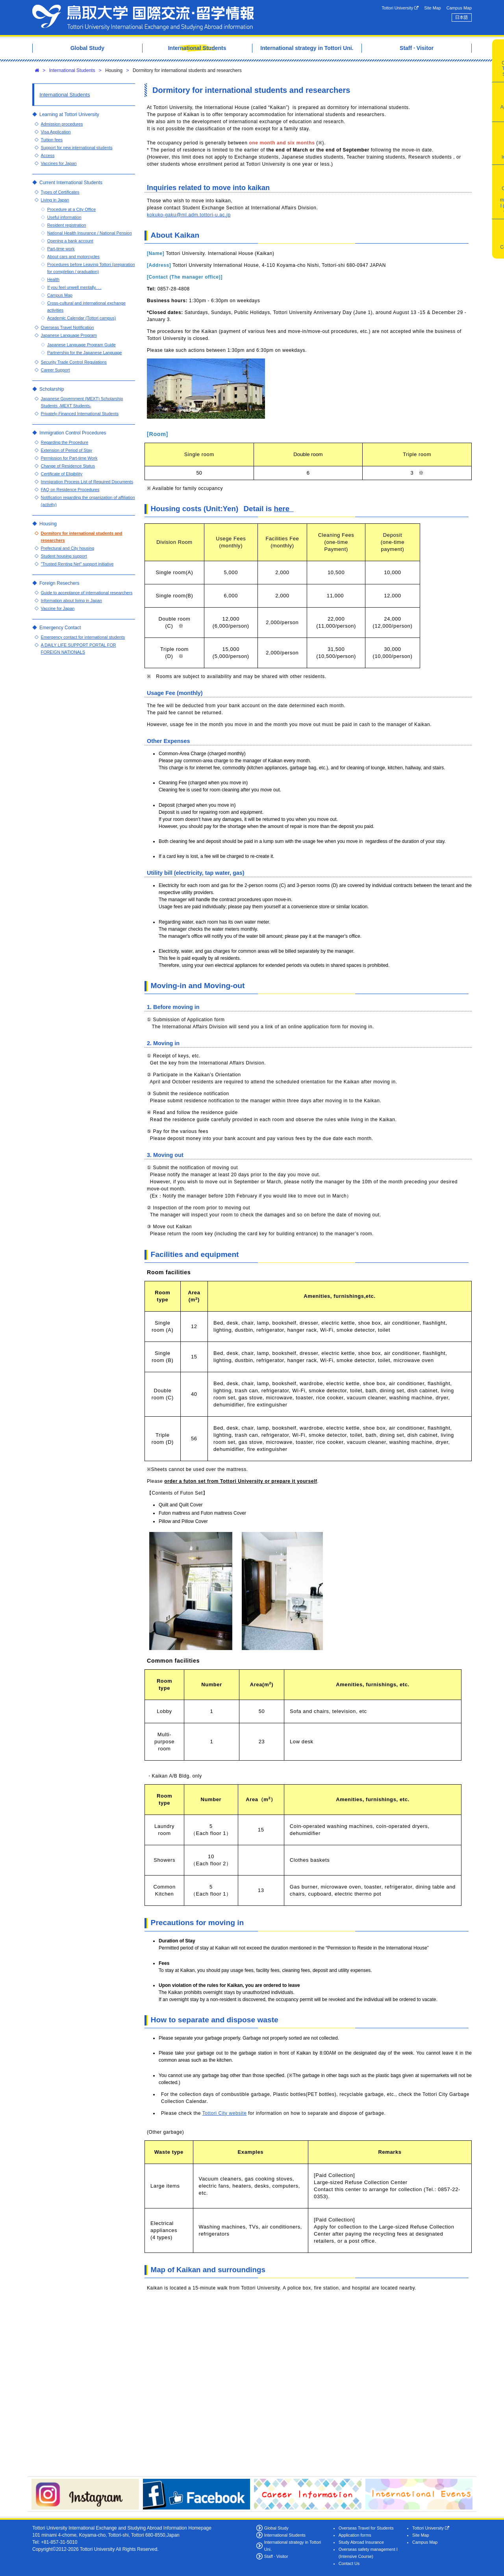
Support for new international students (77, 147)
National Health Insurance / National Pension (89, 233)
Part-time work (61, 248)
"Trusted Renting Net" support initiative (77, 564)
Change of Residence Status (68, 466)
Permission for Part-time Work (69, 458)
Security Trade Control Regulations (74, 362)
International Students (72, 70)
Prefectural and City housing (67, 548)
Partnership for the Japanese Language (84, 352)
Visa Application (56, 131)
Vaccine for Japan (58, 608)
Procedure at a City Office (71, 209)
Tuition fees (52, 139)
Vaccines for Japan (59, 163)
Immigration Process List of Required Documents (87, 481)
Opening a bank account (70, 240)
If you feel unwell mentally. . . (74, 287)
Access (48, 155)
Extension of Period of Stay (66, 450)
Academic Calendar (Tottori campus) (81, 318)
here (284, 508)
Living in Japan (55, 200)
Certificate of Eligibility (62, 473)
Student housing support (64, 556)
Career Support (55, 370)
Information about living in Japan (71, 600)
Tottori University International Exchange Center (143, 17)
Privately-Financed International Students (80, 413)
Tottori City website (224, 2113)
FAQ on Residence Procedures (70, 489)
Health (53, 279)
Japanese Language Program (69, 335)
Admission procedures (62, 124)
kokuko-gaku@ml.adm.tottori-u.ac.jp (189, 215)
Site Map (432, 8)
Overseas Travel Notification (67, 327)
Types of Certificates (60, 192)
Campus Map (459, 8)
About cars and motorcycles (73, 256)
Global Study (276, 2528)
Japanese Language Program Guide (81, 344)
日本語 (461, 17)
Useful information (64, 217)
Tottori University (400, 8)
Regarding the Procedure (65, 442)
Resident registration (66, 225)
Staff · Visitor (276, 2556)
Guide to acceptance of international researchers (87, 592)
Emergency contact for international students (83, 637)
